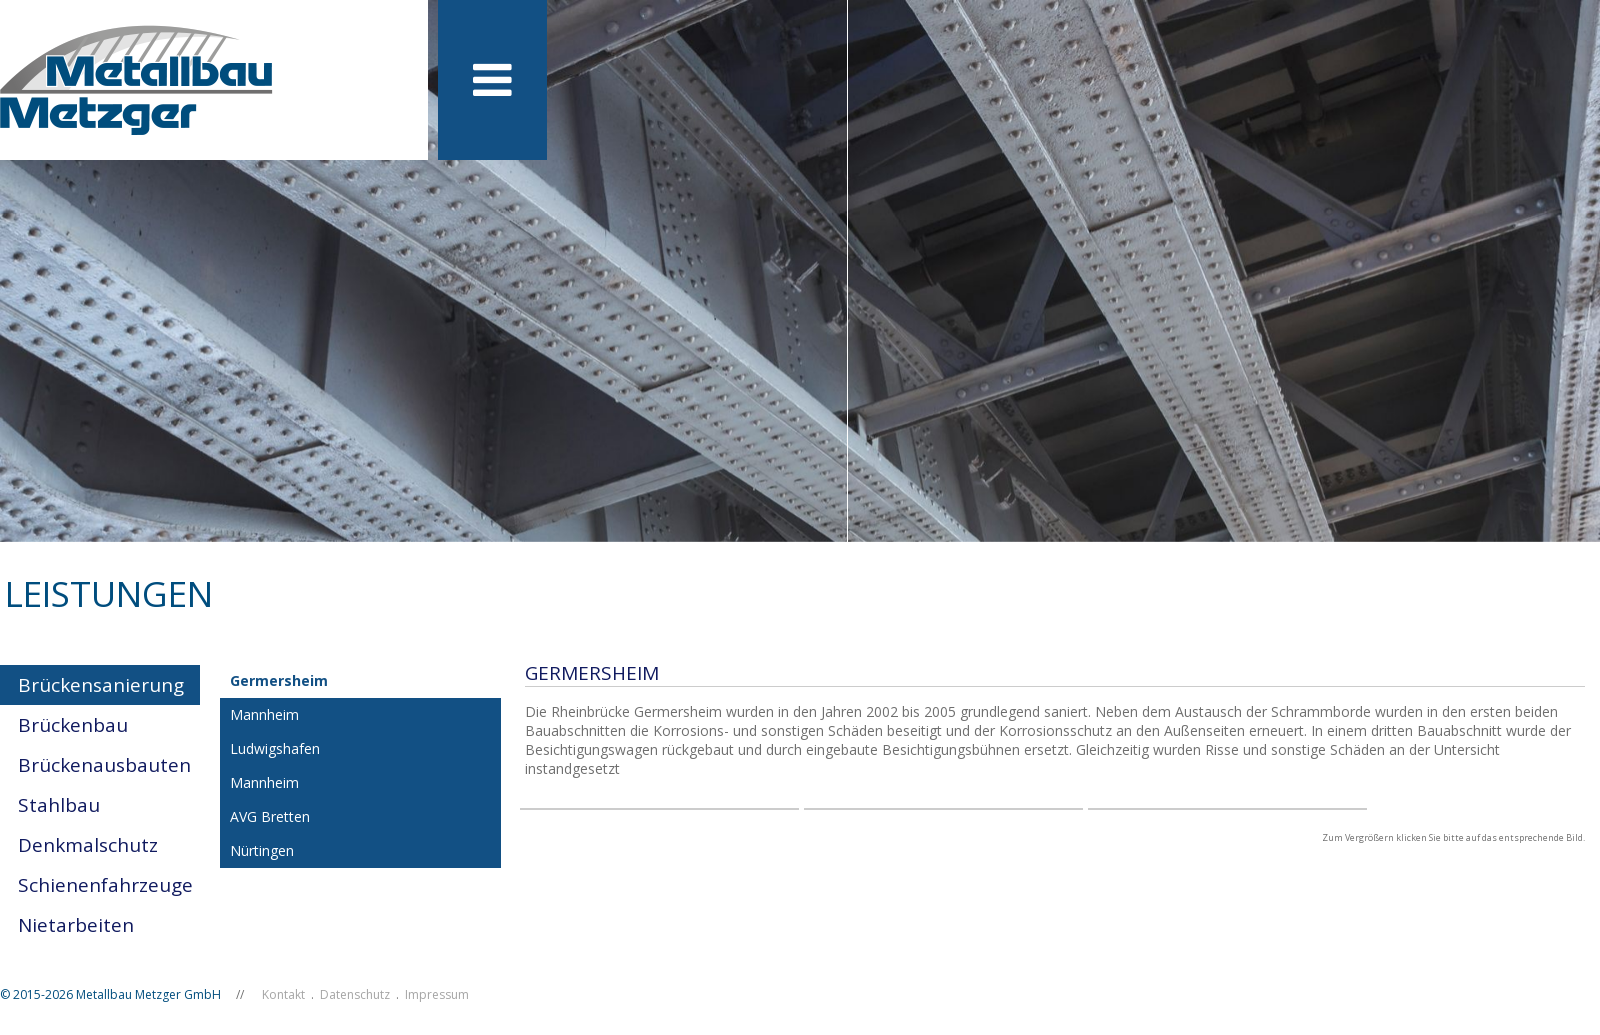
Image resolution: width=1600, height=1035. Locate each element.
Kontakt (283, 994)
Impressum (437, 994)
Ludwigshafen (275, 748)
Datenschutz (355, 994)
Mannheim (264, 714)
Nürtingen (262, 850)
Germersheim (279, 680)
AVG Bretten (270, 816)
